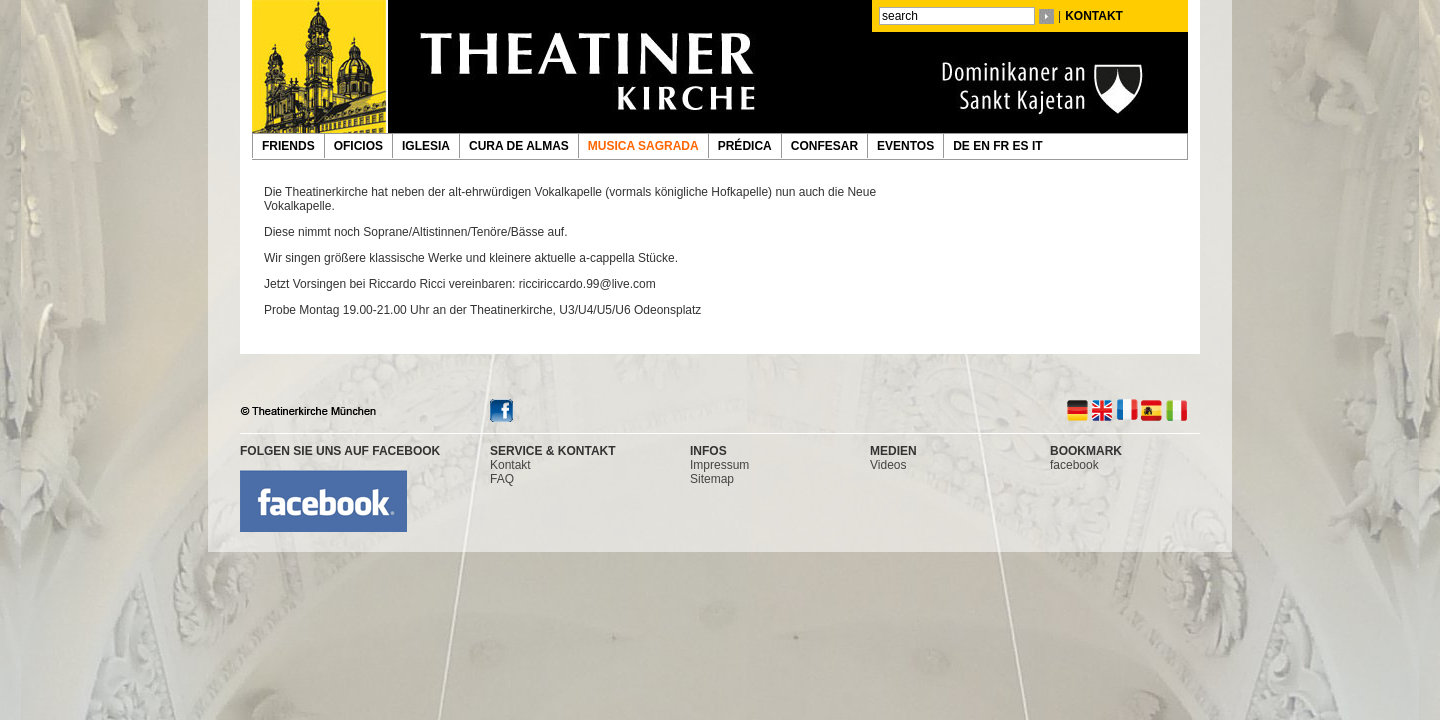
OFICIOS (358, 146)
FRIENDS (288, 146)
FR (1002, 146)
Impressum (719, 465)
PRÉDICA (745, 146)
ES (1022, 146)
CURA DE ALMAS (519, 146)
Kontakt (510, 465)
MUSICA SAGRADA (643, 146)
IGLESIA (426, 146)
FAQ (502, 479)
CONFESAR (824, 146)
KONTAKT (1094, 16)
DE (963, 146)
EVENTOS (905, 146)
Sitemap (712, 479)
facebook (1074, 465)
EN (983, 146)
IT (1039, 146)
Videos (888, 465)
